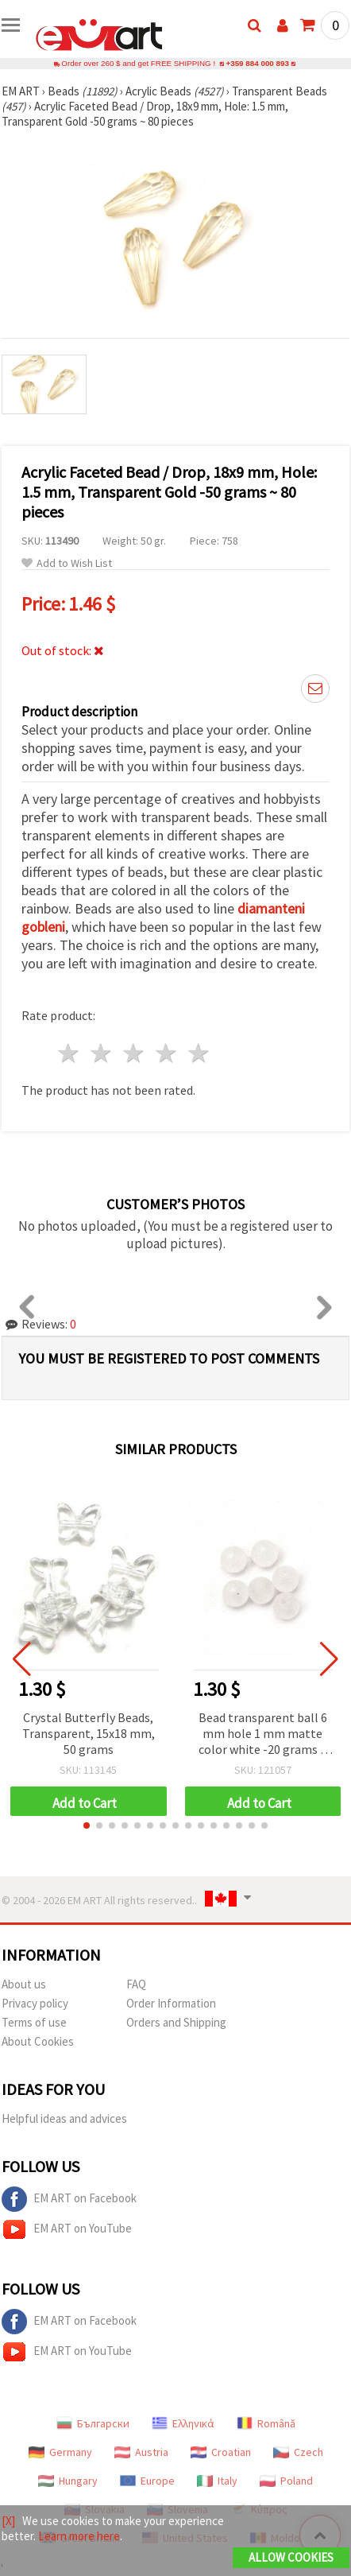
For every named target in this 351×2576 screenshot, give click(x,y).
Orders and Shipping (176, 2022)
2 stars (102, 1053)
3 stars (134, 1053)
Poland (286, 2480)
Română (266, 2423)
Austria (141, 2452)
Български (92, 2423)
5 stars (199, 1053)
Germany (60, 2452)
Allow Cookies (291, 2557)
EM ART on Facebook (69, 2199)
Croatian (221, 2452)
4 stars (166, 1053)
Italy (217, 2480)
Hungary (68, 2480)
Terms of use (34, 2022)
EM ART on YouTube (67, 2229)
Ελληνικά (183, 2423)
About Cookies (38, 2041)
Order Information (171, 2003)
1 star (69, 1053)
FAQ (136, 1984)
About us (24, 1984)
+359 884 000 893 (257, 63)
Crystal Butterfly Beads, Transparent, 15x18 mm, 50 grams (88, 1733)
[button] (86, 1825)
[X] (8, 2520)
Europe (147, 2481)
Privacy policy (35, 2003)
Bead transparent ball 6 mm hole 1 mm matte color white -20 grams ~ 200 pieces (263, 1734)
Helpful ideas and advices (64, 2118)
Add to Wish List (66, 563)
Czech (298, 2452)
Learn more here (79, 2535)
